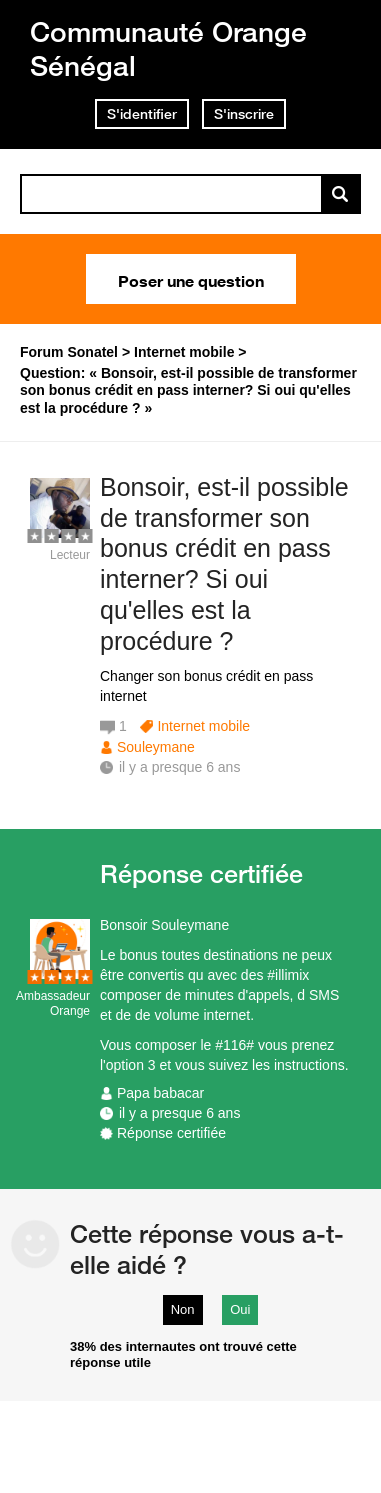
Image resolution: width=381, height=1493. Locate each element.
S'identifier (142, 114)
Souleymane (156, 747)
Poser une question (191, 279)
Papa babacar (160, 1093)
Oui (240, 1309)
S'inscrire (244, 114)
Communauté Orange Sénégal (168, 48)
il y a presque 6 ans (179, 1113)
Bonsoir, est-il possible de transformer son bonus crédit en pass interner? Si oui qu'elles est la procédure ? (224, 564)
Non (183, 1309)
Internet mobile (203, 726)
